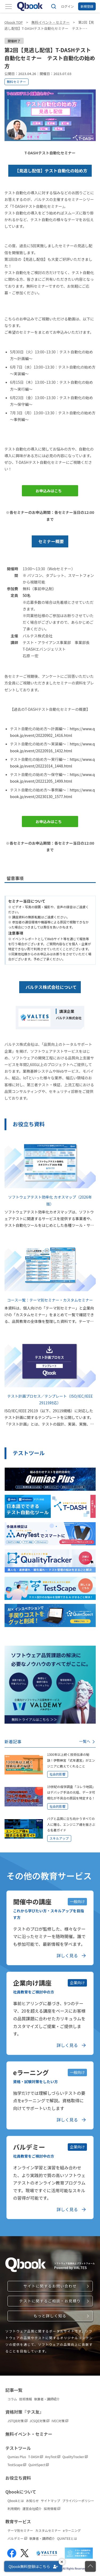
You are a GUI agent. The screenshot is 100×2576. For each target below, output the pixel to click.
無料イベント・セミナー (50, 22)
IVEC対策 (59, 2420)
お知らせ (32, 2500)
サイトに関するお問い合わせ (50, 2286)
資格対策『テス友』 (24, 2412)
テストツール (18, 2448)
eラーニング (72, 2530)
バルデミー (17, 2538)
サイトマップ (50, 2500)
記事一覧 (13, 2390)
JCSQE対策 (40, 2420)
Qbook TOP (14, 22)
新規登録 (87, 6)
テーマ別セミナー (20, 2530)
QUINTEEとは (67, 2538)
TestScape (16, 2464)
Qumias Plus (16, 2456)
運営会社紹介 (32, 2508)
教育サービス (18, 2521)
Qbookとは (15, 2500)
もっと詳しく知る (50, 2315)
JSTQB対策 (17, 2420)
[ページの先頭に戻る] (90, 2566)
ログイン (67, 6)
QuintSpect (38, 2464)
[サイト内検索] (53, 6)
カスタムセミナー (48, 2530)
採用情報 (52, 2508)
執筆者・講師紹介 (47, 2399)
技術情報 (25, 2399)
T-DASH (35, 2456)
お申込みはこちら (48, 492)
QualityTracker (75, 2456)
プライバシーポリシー (78, 2500)
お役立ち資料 (18, 2478)
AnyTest (52, 2456)
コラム (12, 2399)
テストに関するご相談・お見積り (50, 2300)
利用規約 (13, 2508)
